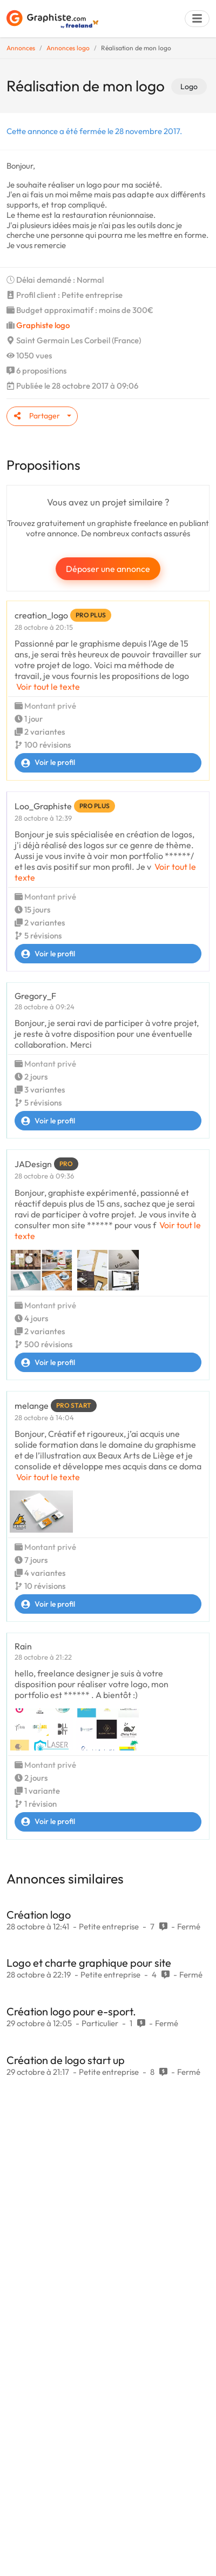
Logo (189, 86)
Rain (23, 1646)
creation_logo (41, 615)
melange (32, 1405)
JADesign (33, 1164)
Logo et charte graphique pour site (88, 1962)
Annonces (20, 48)
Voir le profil (45, 763)
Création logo (38, 1914)
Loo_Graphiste (43, 806)
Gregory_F (35, 995)
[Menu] (197, 18)
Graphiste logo (43, 325)
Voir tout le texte (48, 686)
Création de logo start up (65, 2060)
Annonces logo (68, 48)
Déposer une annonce (108, 568)
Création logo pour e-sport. (71, 2011)
